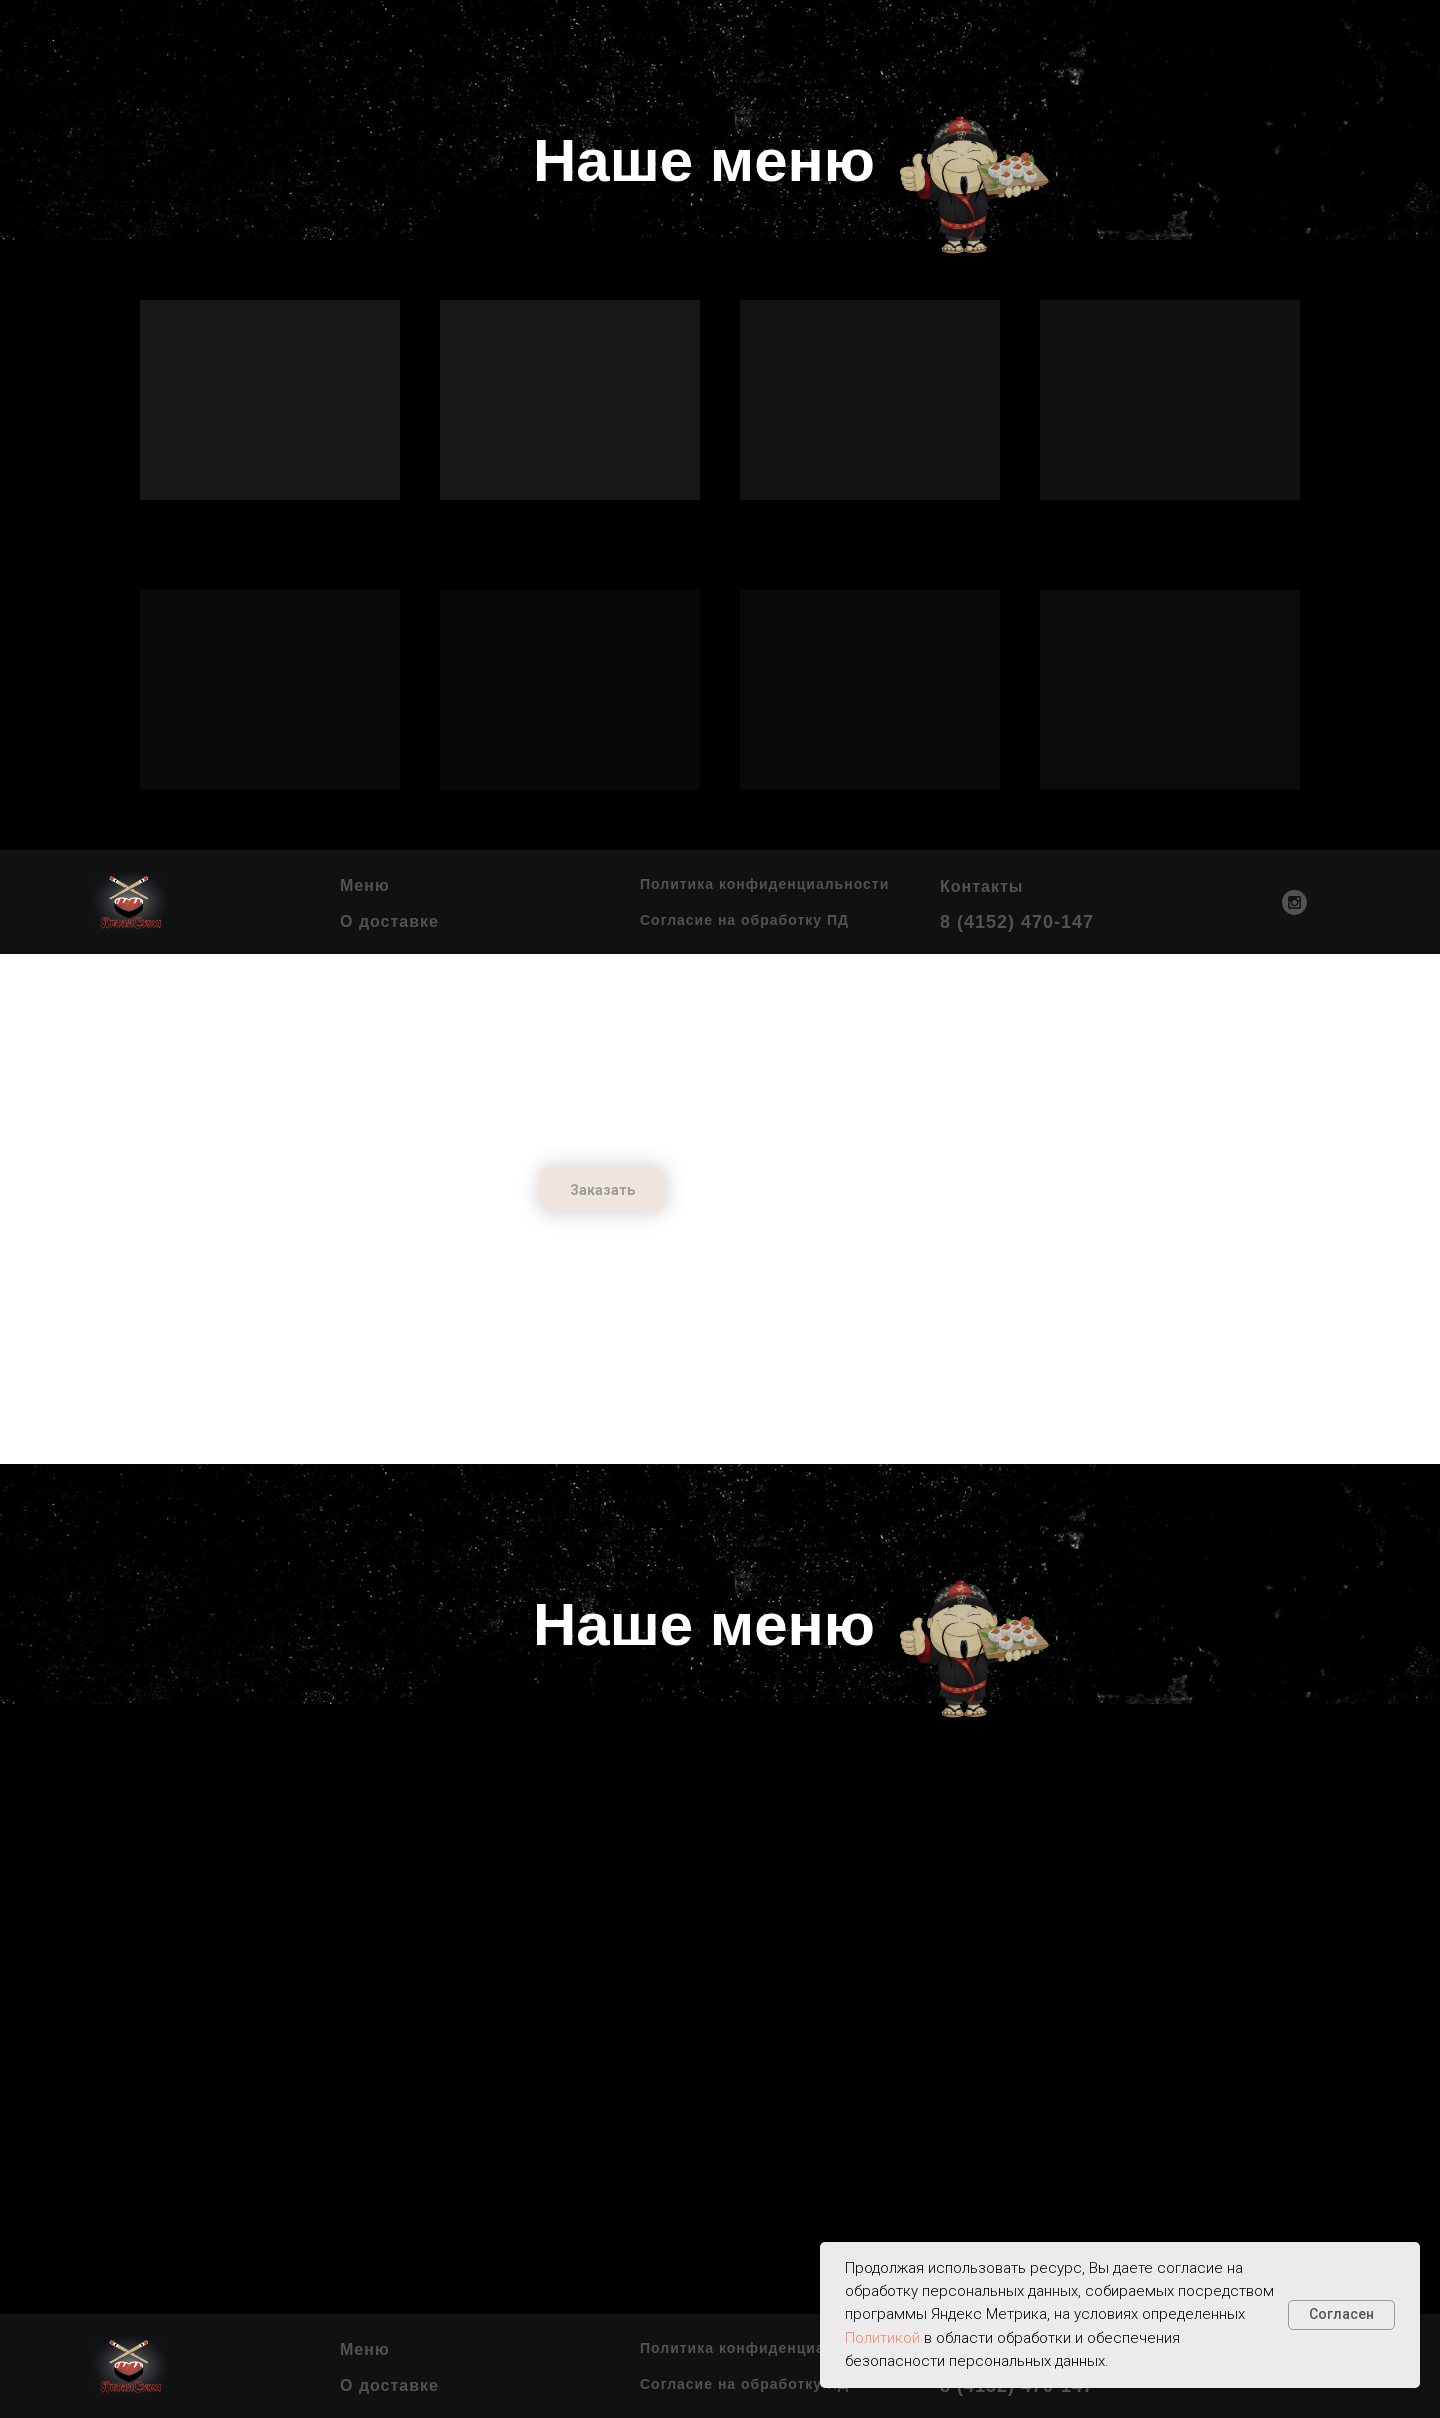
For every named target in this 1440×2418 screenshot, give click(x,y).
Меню (365, 885)
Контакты (981, 886)
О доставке (389, 921)
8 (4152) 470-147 (1017, 922)
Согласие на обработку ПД (744, 920)
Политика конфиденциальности (764, 884)
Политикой (882, 2338)
